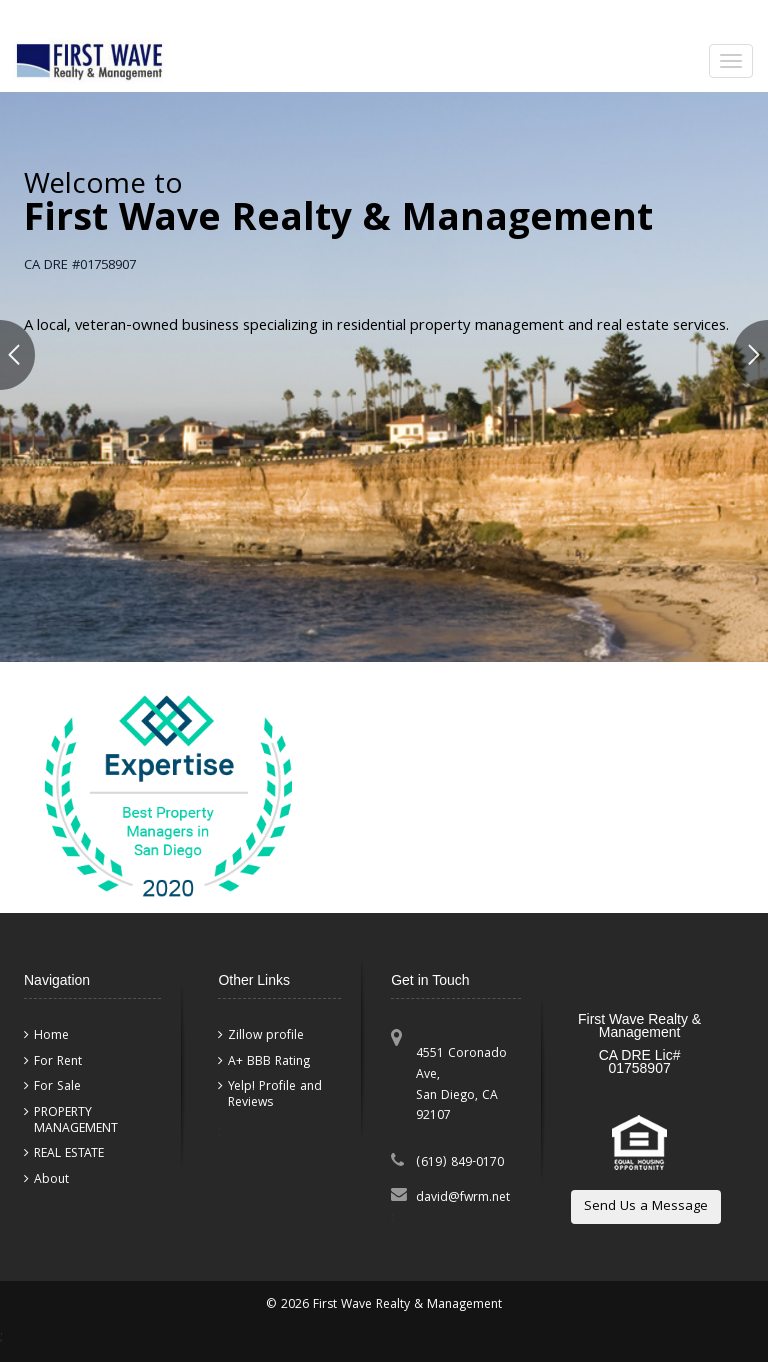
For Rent (58, 1062)
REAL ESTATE (69, 1154)
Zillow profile (266, 1036)
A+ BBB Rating (269, 1062)
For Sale (57, 1087)
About (51, 1180)
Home (51, 1036)
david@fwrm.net (463, 1198)
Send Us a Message (646, 1207)
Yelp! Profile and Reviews (275, 1094)
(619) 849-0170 (460, 1163)
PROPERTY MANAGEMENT (76, 1120)
